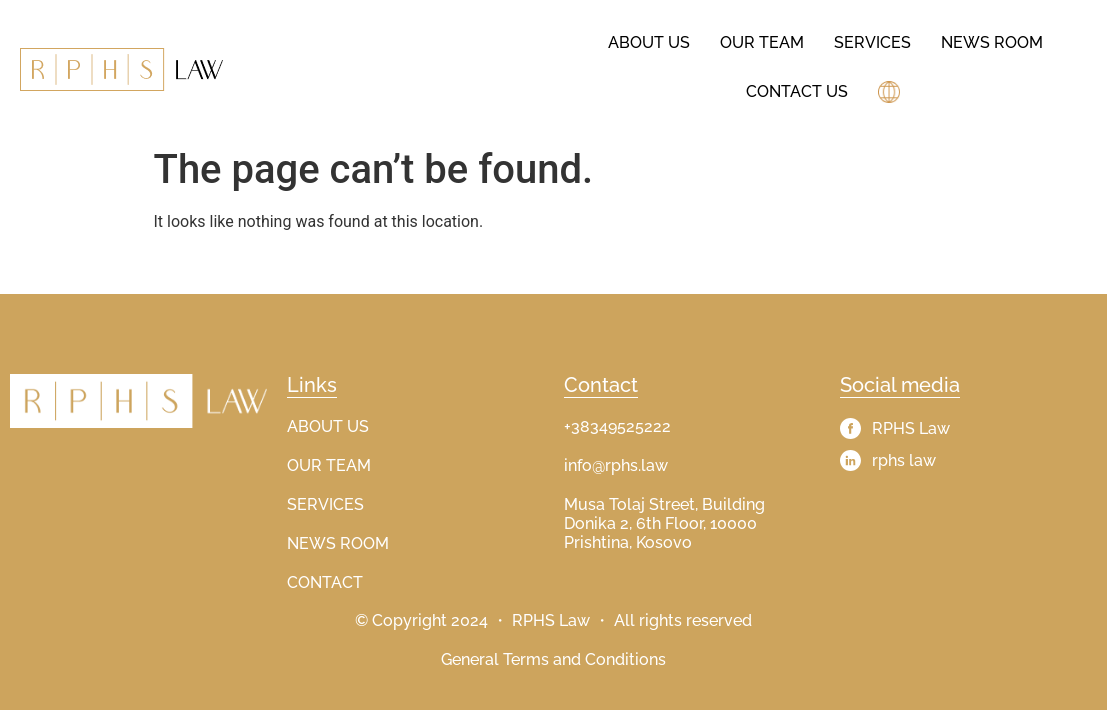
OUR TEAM (329, 465)
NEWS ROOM (338, 543)
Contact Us (797, 91)
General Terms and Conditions (553, 659)
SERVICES (325, 504)
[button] (891, 92)
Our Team (762, 42)
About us (649, 42)
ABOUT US (328, 426)
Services (872, 42)
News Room (992, 42)
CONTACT (325, 582)
